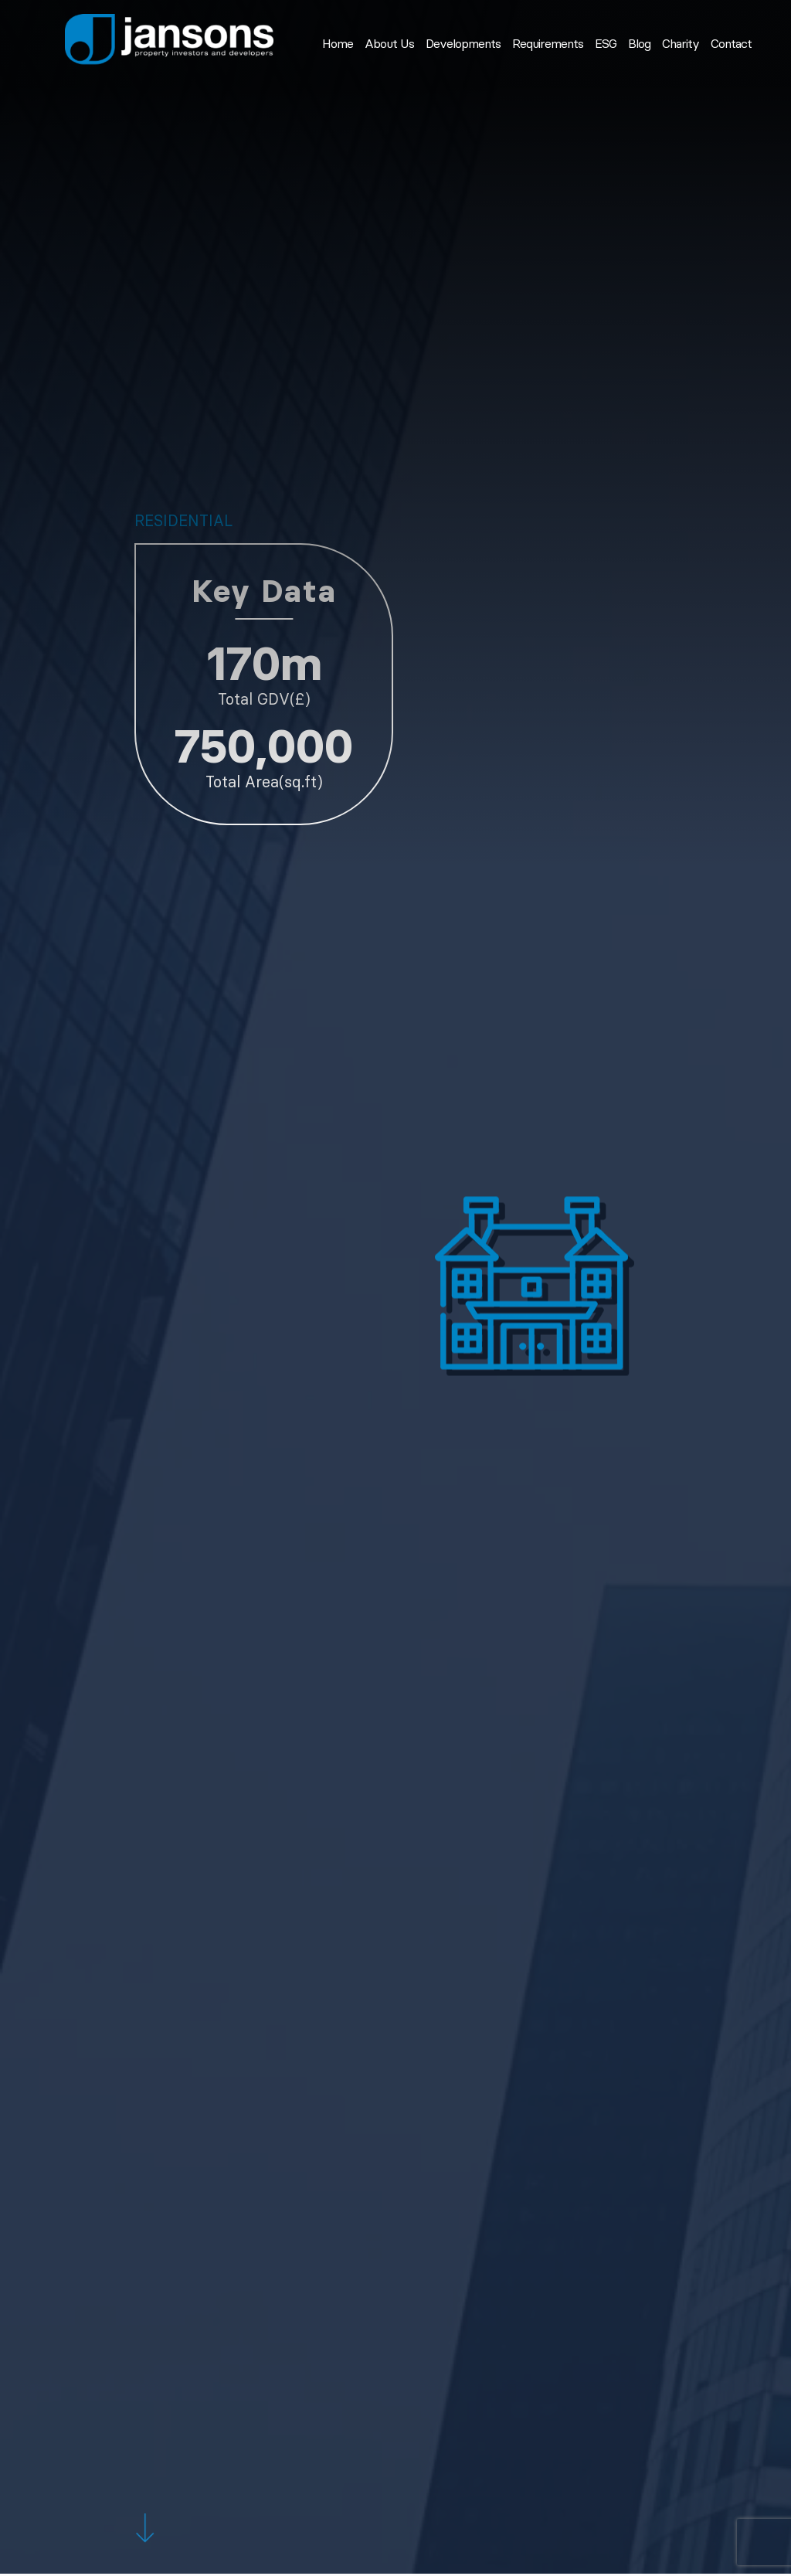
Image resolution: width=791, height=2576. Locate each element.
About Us (389, 44)
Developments (463, 44)
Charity (680, 44)
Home (337, 44)
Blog (639, 44)
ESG (605, 44)
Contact (731, 44)
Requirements (547, 44)
